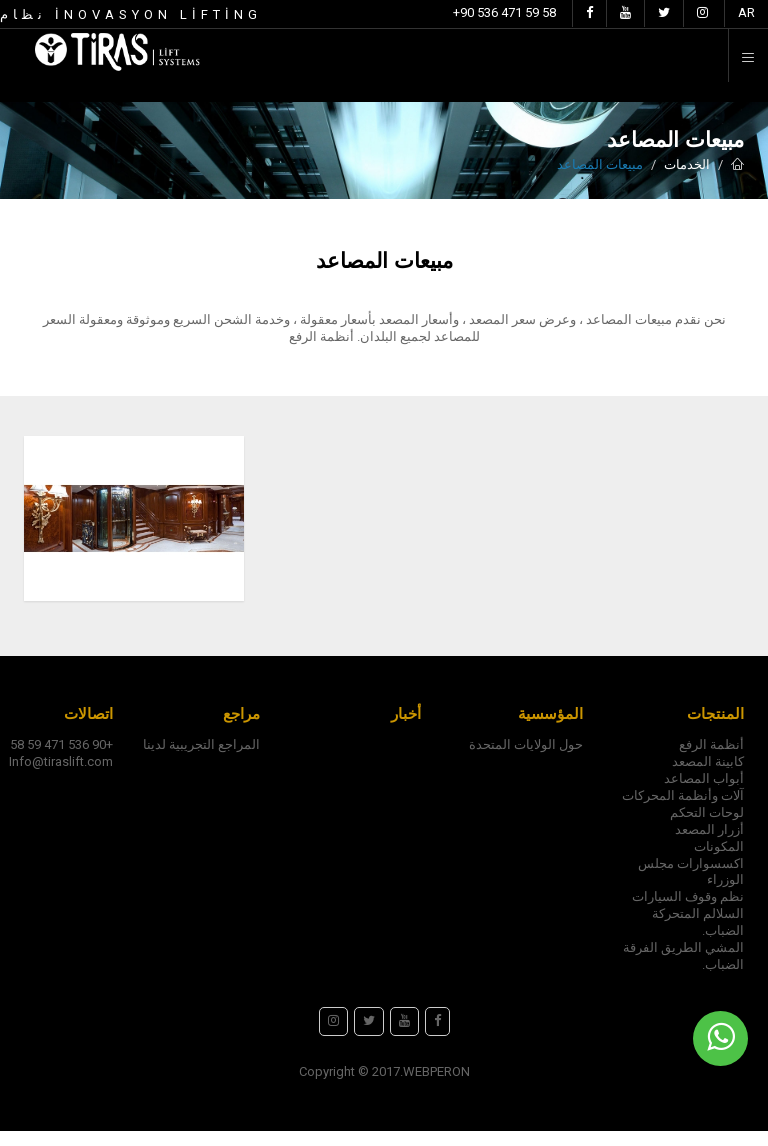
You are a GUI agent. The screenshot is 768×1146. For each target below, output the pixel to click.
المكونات (719, 861)
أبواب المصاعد (704, 793)
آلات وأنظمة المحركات (683, 810)
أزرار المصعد (709, 844)
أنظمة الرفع (711, 759)
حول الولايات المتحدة (526, 759)
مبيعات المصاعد (600, 164)
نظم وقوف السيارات (688, 911)
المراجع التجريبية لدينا (201, 759)
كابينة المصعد (708, 776)
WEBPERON (436, 1086)
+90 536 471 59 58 (504, 12)
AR (746, 12)
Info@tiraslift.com (61, 776)
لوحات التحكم (707, 827)
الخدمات (687, 164)
